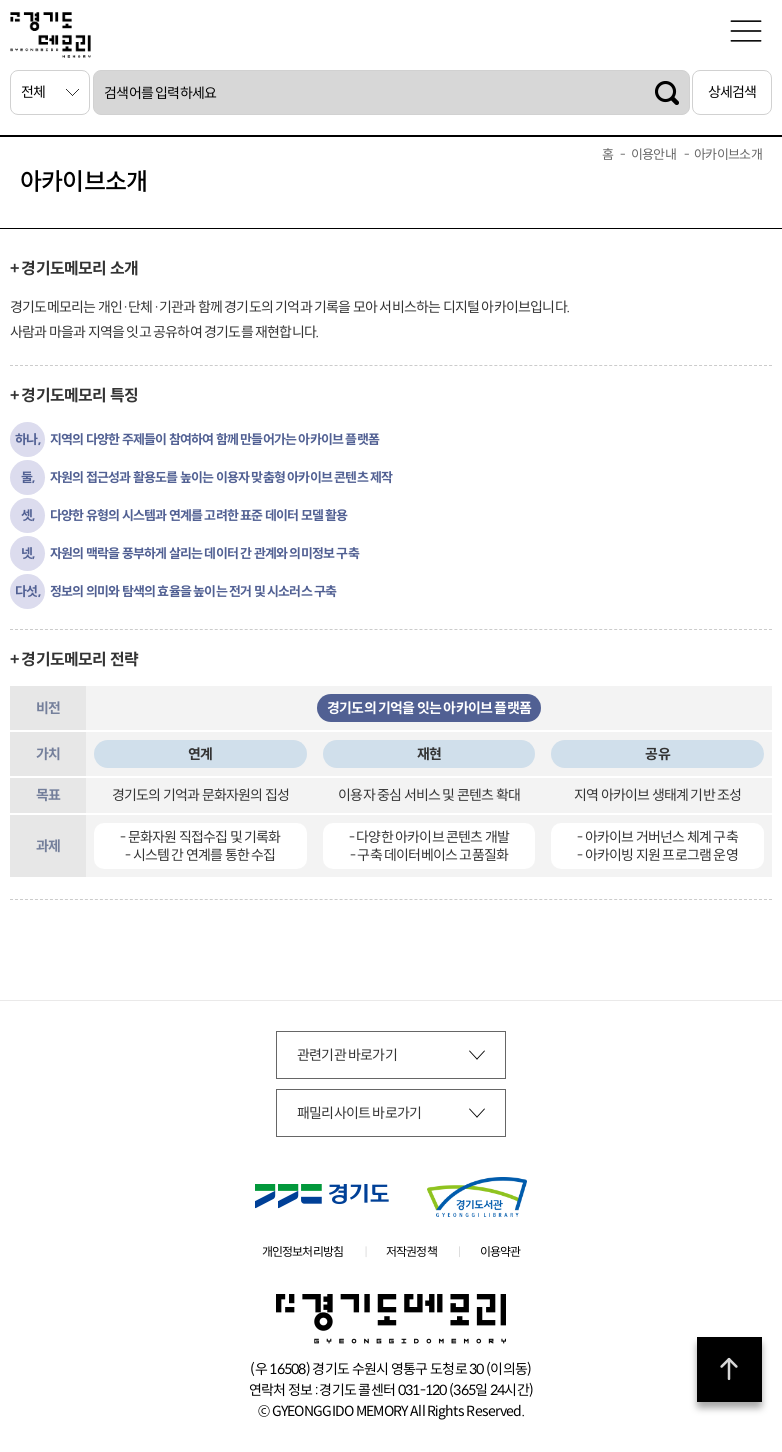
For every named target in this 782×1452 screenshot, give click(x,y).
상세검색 (732, 92)
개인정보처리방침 (303, 1251)
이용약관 (500, 1251)
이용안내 (653, 154)
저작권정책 (411, 1251)
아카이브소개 (728, 154)
